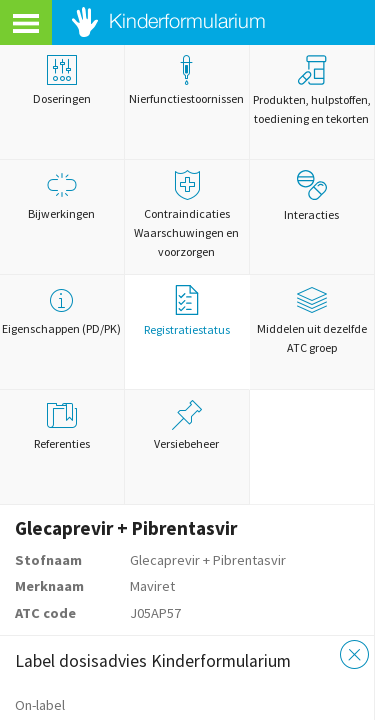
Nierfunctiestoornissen (187, 80)
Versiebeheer (187, 425)
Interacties (311, 196)
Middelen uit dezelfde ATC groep (312, 320)
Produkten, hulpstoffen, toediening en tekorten (312, 90)
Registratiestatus (187, 311)
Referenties (62, 425)
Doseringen (62, 80)
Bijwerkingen (62, 195)
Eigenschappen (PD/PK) (62, 310)
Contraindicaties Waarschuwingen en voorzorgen (187, 214)
